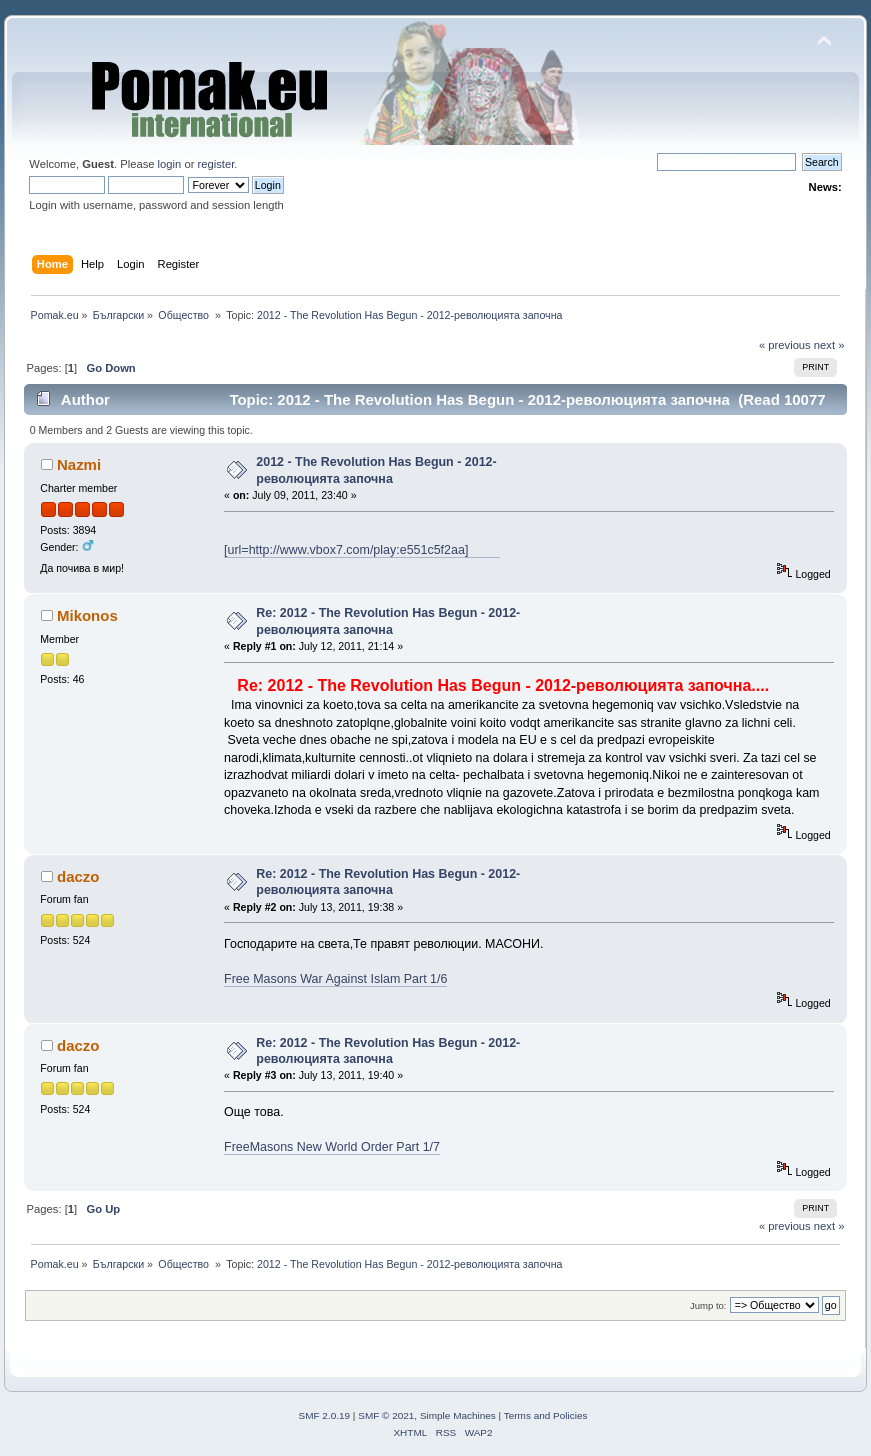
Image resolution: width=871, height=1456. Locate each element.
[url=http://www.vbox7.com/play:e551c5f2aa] (362, 550)
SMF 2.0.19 (325, 1415)
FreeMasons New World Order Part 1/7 (332, 1147)
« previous (785, 345)
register (216, 164)
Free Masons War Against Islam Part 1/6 (335, 979)
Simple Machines (458, 1415)
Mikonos (87, 615)
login (170, 164)
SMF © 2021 (386, 1415)
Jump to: (708, 1305)
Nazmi (79, 464)
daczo (78, 876)
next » (829, 345)
